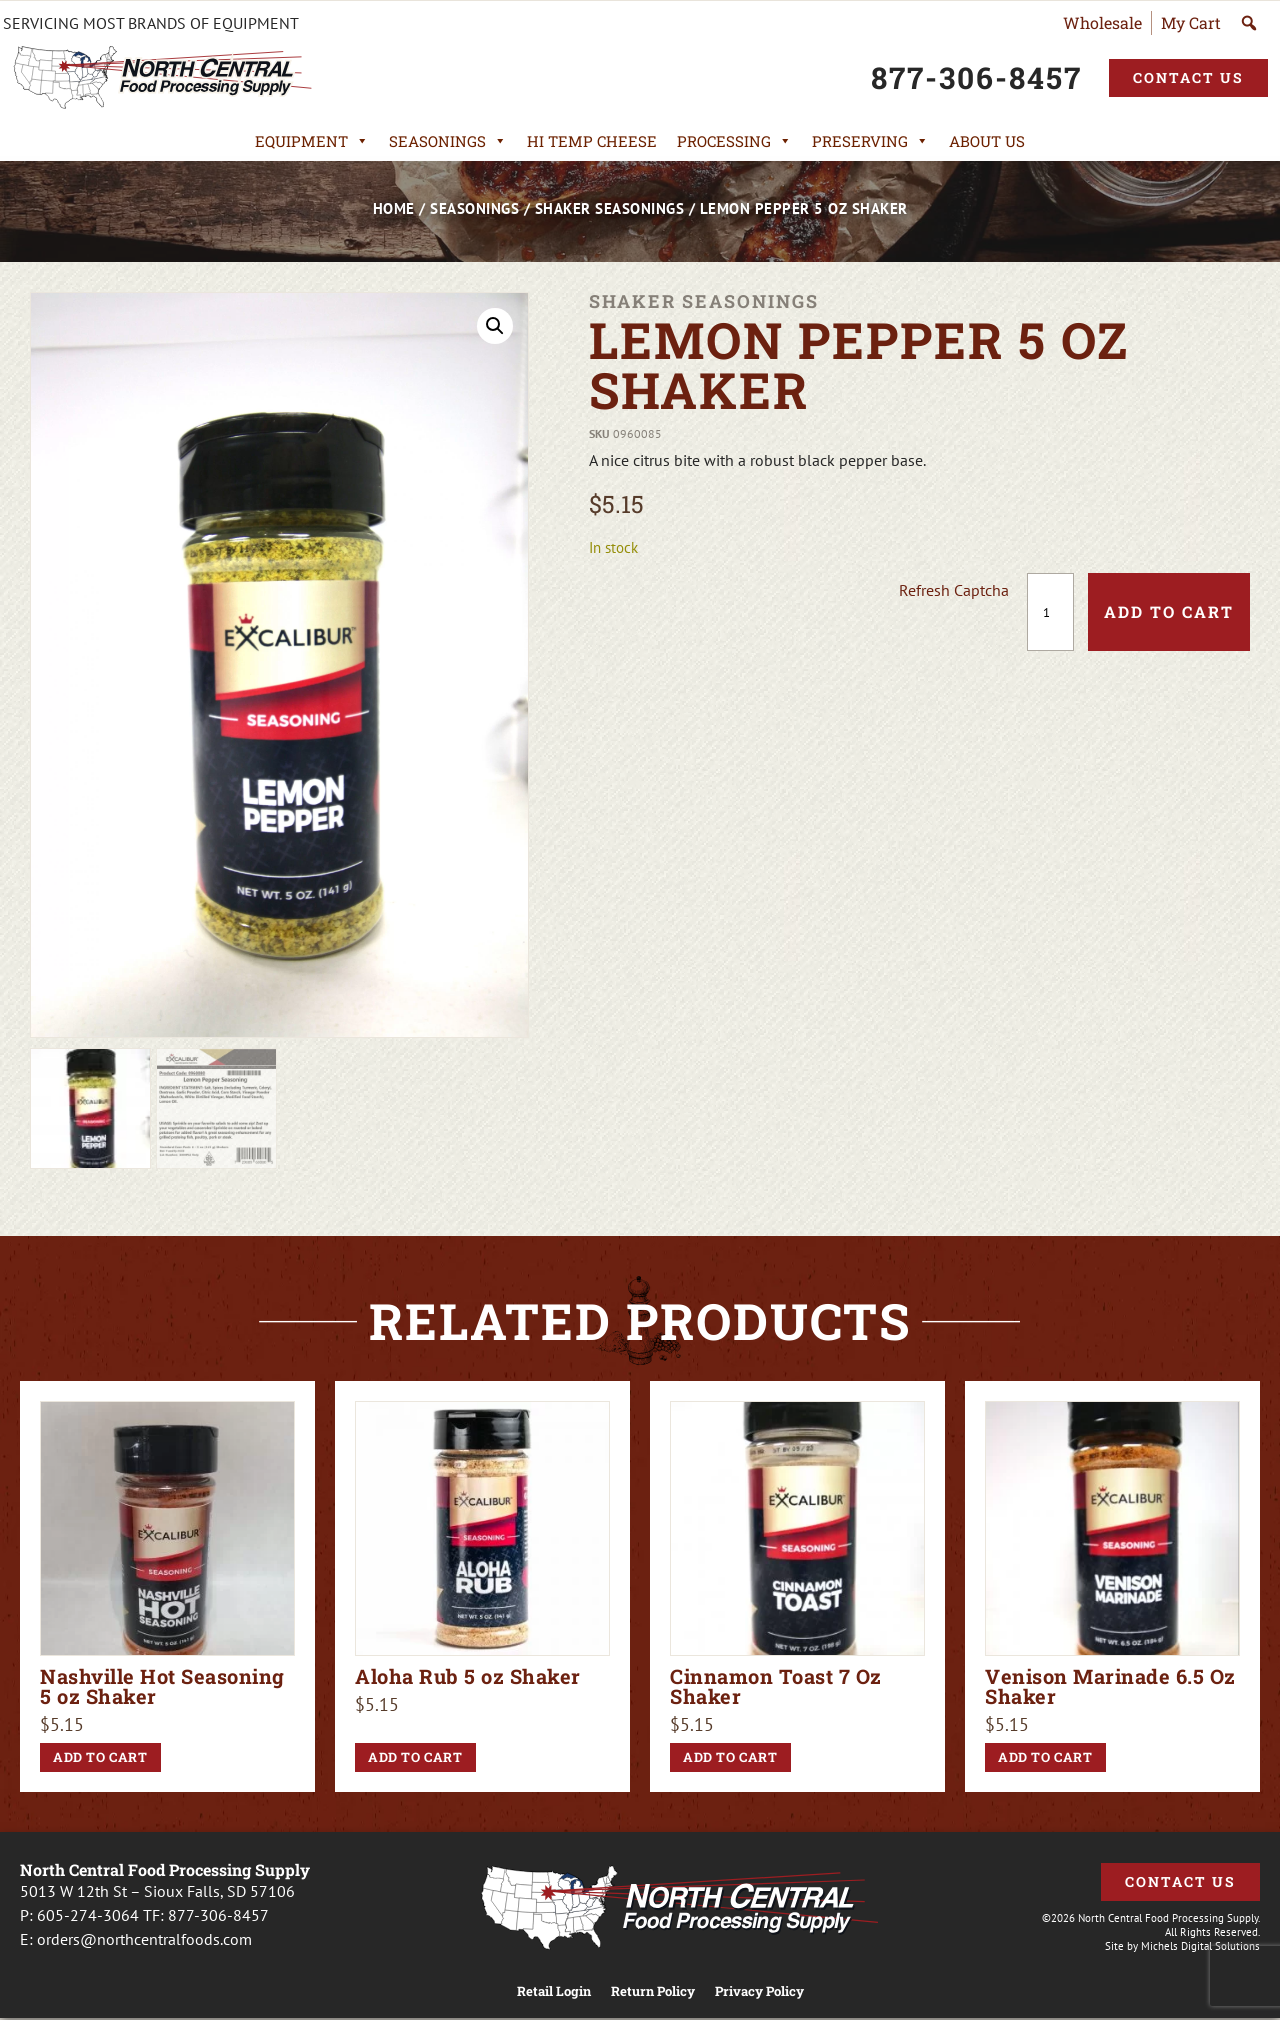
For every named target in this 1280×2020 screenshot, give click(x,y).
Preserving (870, 141)
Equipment (312, 141)
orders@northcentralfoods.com (144, 1939)
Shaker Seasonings (610, 208)
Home (394, 208)
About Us (987, 141)
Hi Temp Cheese (592, 141)
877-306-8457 (218, 1915)
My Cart (1191, 22)
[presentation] (747, 612)
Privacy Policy (759, 1991)
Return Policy (653, 1991)
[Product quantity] (1050, 612)
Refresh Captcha (954, 590)
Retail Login (554, 1991)
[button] (495, 326)
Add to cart (1169, 611)
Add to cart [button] (100, 1757)
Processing (734, 141)
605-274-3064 (88, 1915)
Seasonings (448, 141)
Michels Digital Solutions (1200, 1946)
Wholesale (1102, 22)
